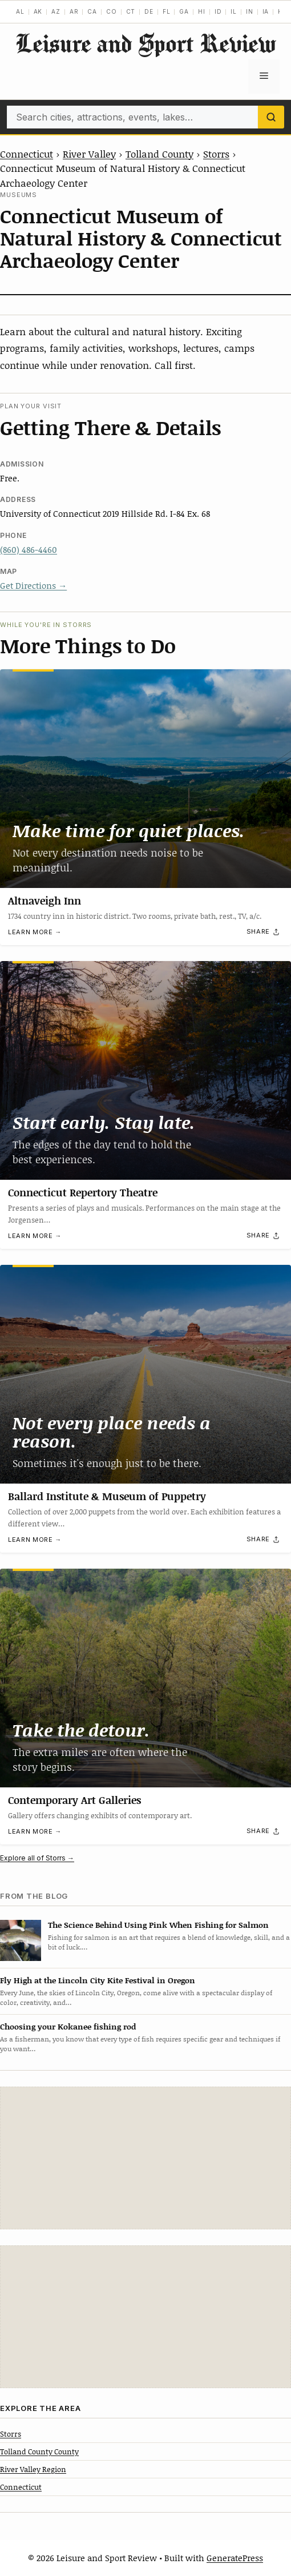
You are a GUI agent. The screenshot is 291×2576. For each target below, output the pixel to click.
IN (249, 11)
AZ (55, 11)
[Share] (263, 932)
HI (201, 11)
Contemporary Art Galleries (74, 1799)
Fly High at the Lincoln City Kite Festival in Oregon (97, 1980)
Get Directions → (33, 585)
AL (20, 11)
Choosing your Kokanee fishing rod (68, 2026)
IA (265, 11)
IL (234, 11)
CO (111, 11)
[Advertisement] (145, 2158)
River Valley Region (33, 2469)
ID (218, 11)
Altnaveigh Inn (44, 900)
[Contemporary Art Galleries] (145, 1678)
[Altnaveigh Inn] (145, 778)
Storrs (216, 153)
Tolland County (159, 153)
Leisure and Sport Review (145, 43)
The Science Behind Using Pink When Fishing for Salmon (158, 1925)
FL (167, 11)
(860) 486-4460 (28, 549)
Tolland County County (39, 2451)
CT (131, 11)
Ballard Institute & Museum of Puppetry (107, 1495)
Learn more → (35, 933)
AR (74, 11)
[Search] (271, 117)
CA (92, 11)
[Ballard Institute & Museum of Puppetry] (145, 1374)
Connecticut (26, 153)
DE (148, 11)
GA (184, 11)
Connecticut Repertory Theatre (82, 1192)
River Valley (89, 153)
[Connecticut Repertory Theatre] (145, 1070)
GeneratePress (235, 2557)
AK (38, 11)
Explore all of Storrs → (37, 1858)
